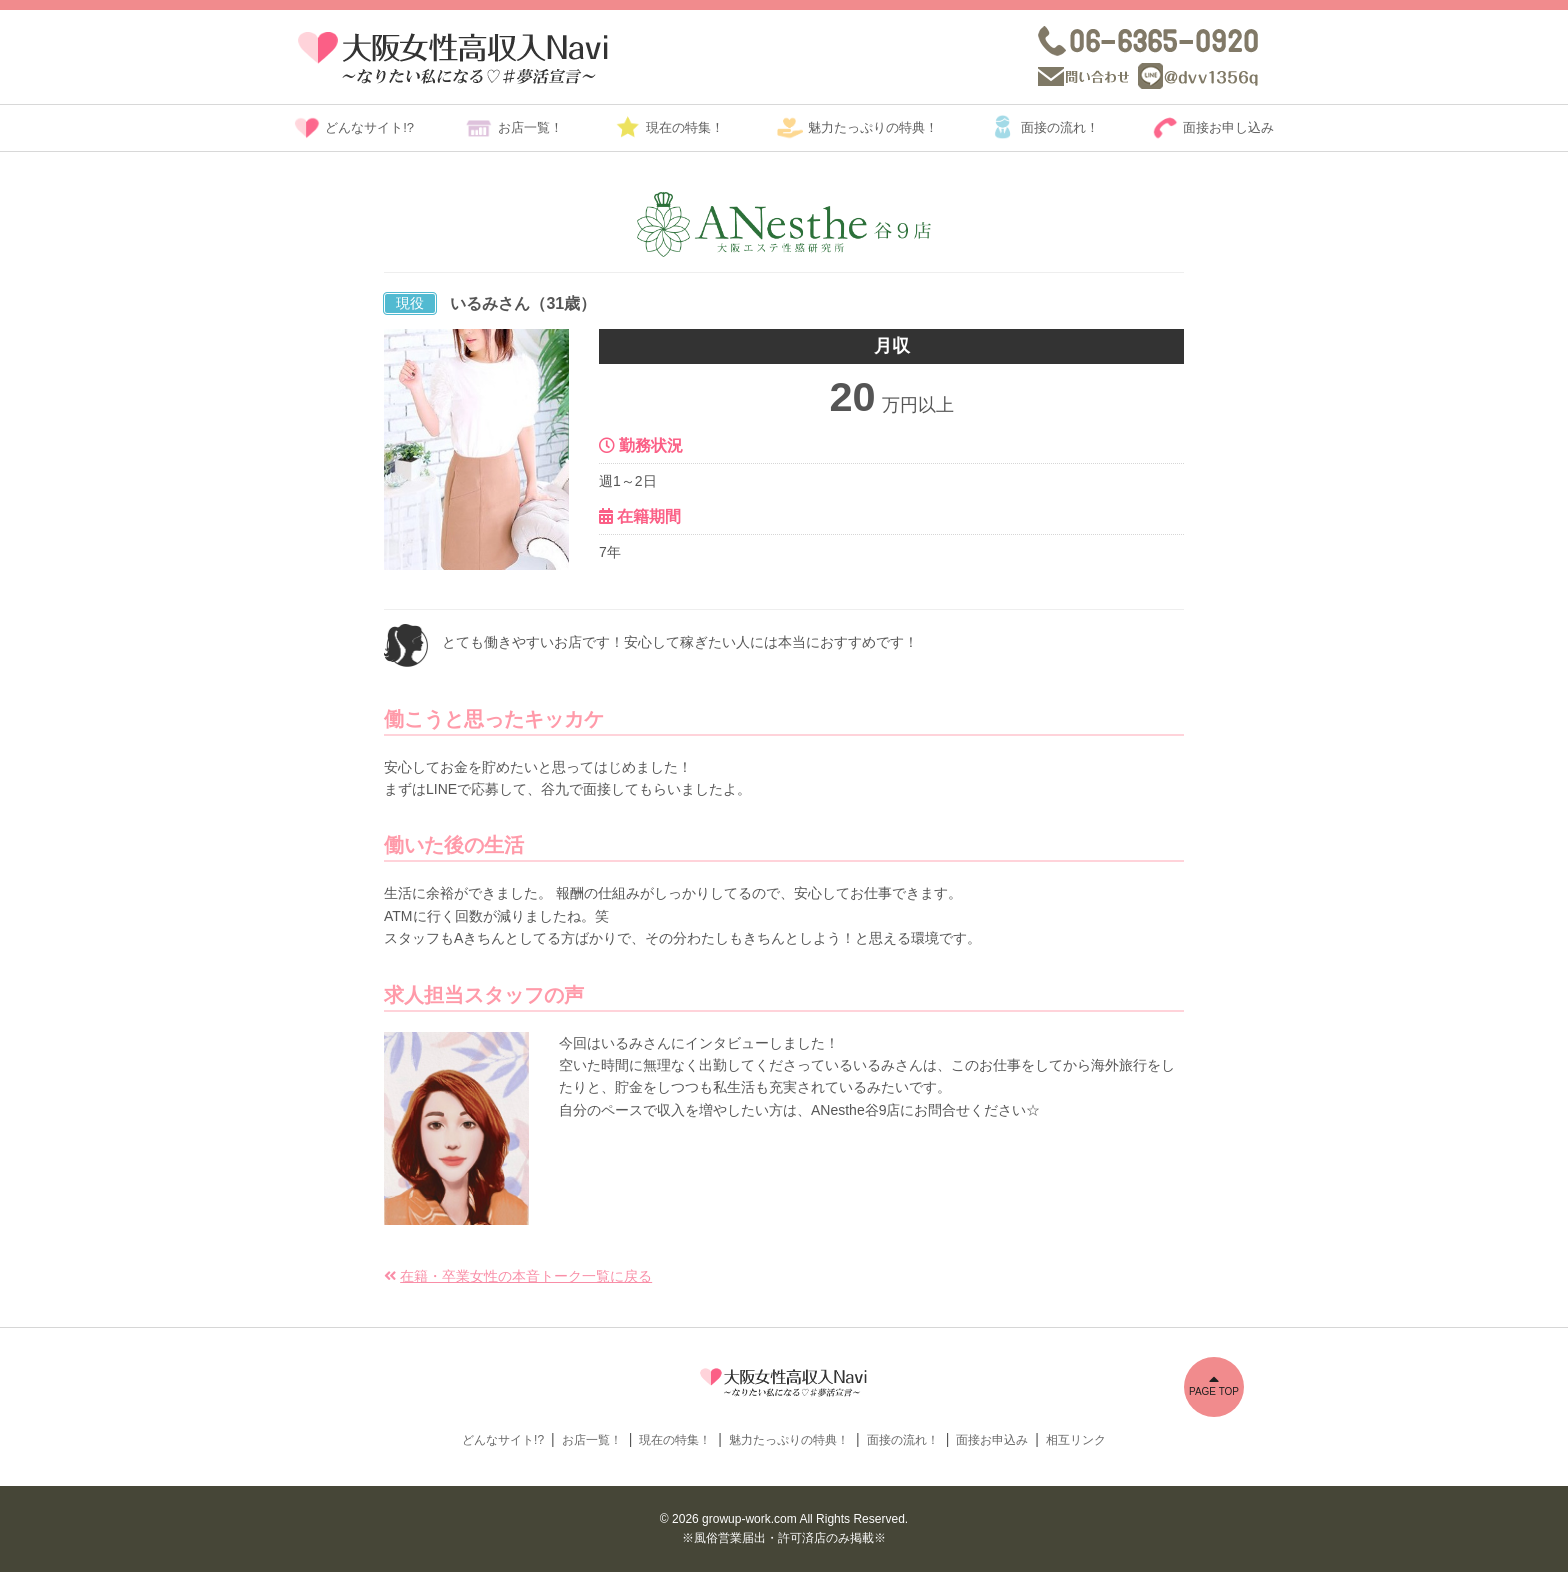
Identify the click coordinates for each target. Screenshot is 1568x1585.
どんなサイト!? (369, 127)
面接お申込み (992, 1452)
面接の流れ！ (1060, 127)
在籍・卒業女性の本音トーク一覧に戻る (526, 1276)
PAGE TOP (1214, 1384)
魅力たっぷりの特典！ (873, 127)
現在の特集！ (685, 127)
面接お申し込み (1228, 127)
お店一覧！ (530, 127)
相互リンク (1076, 1452)
